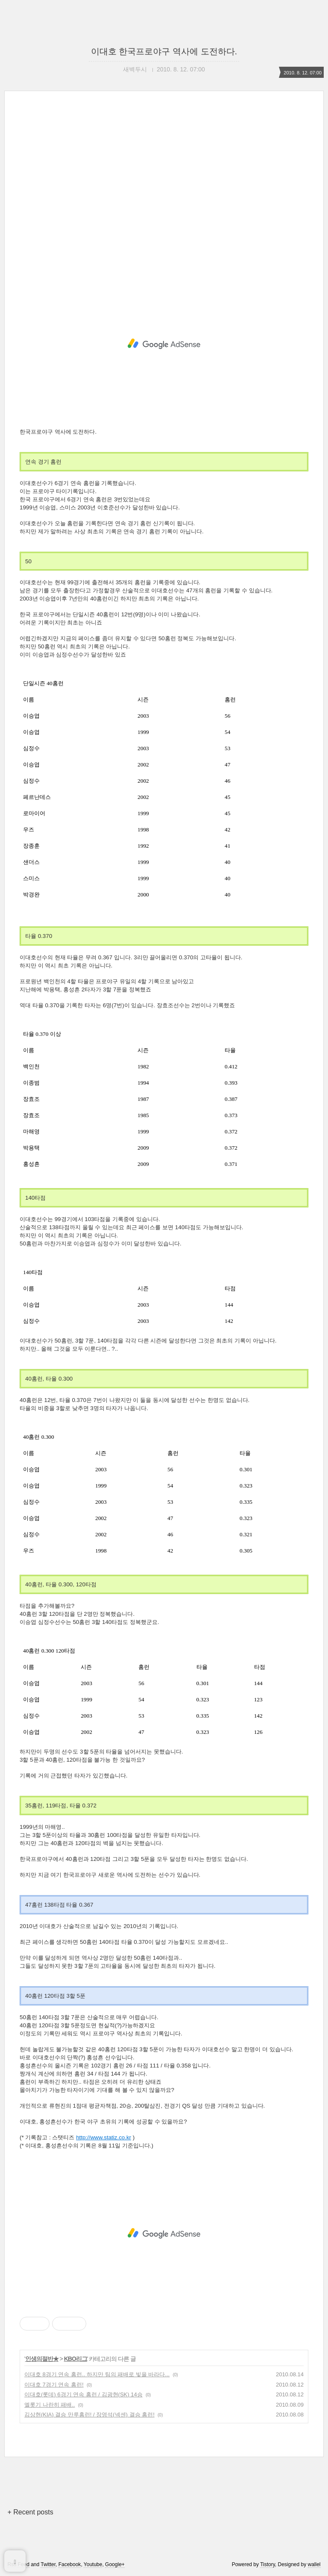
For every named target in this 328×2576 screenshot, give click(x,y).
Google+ (115, 2564)
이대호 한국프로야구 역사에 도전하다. (164, 51)
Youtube (93, 2564)
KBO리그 (75, 2358)
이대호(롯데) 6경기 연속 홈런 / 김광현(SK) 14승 (83, 2394)
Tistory (267, 2564)
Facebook (70, 2564)
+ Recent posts (30, 2512)
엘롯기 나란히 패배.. (49, 2405)
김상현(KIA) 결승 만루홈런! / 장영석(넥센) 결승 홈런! (89, 2414)
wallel (314, 2564)
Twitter (48, 2564)
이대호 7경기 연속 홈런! (54, 2384)
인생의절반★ (42, 2358)
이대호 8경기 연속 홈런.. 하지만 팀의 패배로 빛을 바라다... (97, 2374)
